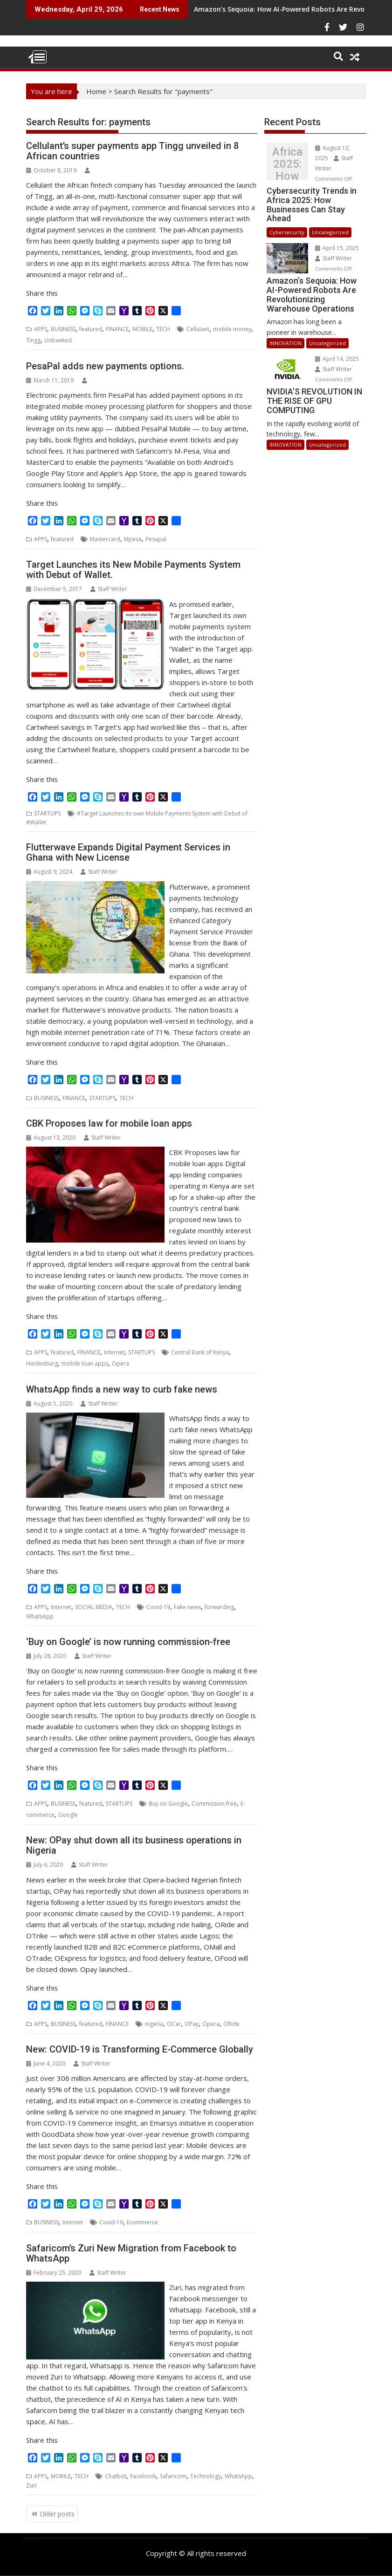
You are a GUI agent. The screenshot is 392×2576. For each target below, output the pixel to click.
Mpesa (133, 539)
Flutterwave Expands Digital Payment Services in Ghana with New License (128, 852)
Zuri (31, 2485)
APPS (40, 329)
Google (68, 1815)
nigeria (154, 2024)
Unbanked (58, 340)
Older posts (57, 2513)
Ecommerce (142, 2222)
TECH (163, 329)
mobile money (232, 329)
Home (96, 91)
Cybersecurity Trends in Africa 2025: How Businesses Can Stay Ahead (287, 163)
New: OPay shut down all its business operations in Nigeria (133, 1845)
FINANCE (117, 329)
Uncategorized (330, 232)
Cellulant (197, 329)
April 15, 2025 (337, 248)
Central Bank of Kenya (200, 1352)
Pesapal (155, 539)
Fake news (187, 1607)
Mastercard (105, 539)
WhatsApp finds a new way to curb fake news (121, 1389)
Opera (120, 1363)
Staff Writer (108, 589)
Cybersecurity (286, 232)
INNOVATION (285, 343)
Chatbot (115, 2476)
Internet (114, 1352)
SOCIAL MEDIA (93, 1607)
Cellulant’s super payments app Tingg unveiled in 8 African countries (132, 151)
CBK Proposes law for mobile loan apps (109, 1123)
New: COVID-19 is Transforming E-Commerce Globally (139, 2049)
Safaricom (173, 2476)
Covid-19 (158, 1607)
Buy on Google (168, 1804)
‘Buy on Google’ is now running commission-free (128, 1641)
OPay (192, 2024)
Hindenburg (42, 1363)
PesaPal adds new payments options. (105, 366)
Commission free (214, 1804)
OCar (174, 2024)
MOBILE (142, 329)
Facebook (143, 2476)
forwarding (219, 1607)
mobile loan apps (85, 1363)
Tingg (33, 340)
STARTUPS (47, 813)
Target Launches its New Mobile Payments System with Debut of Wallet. (133, 569)
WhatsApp (40, 1616)
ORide (231, 2024)
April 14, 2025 (337, 359)
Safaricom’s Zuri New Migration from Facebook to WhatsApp (131, 2253)
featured (90, 329)
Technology (205, 2476)
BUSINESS (63, 329)
